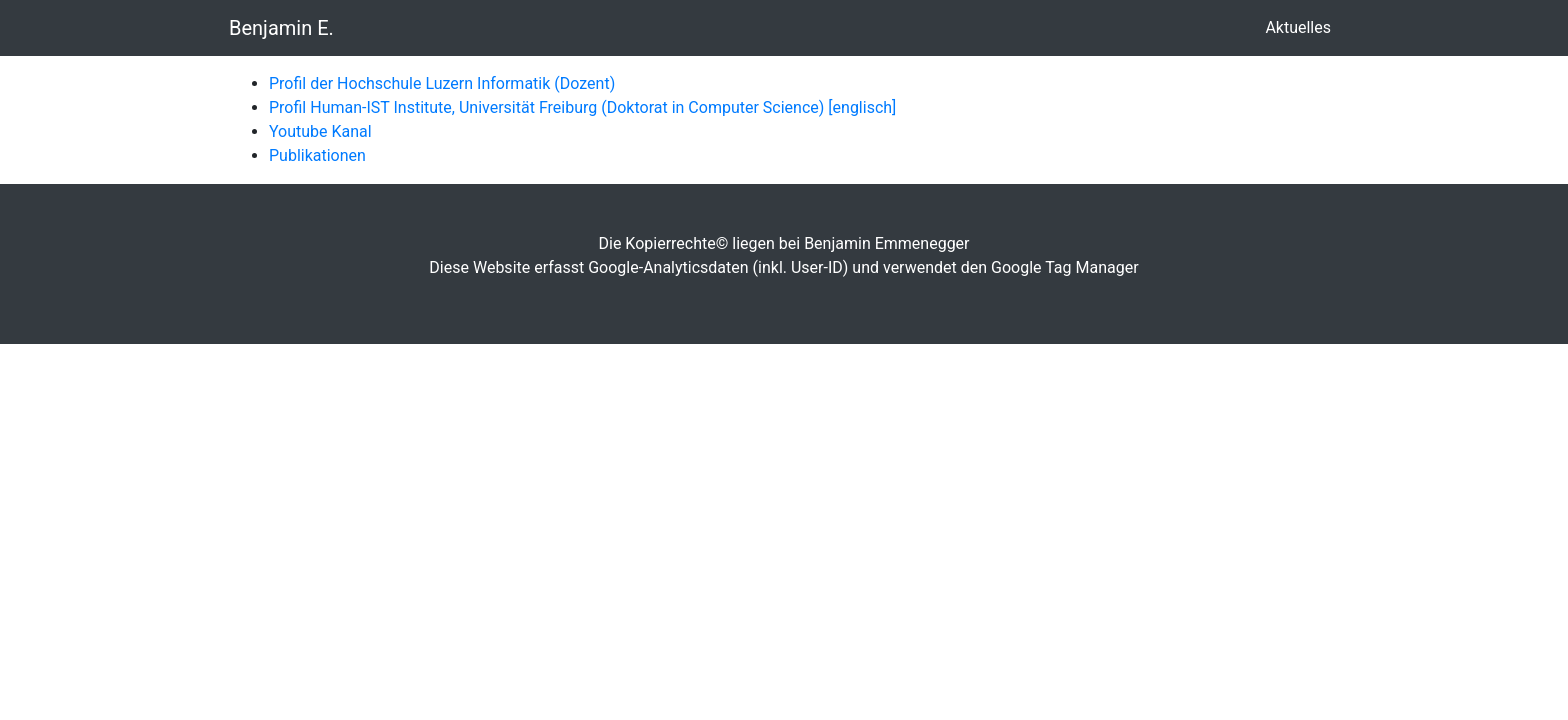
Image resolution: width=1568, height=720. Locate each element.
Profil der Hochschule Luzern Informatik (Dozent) (442, 83)
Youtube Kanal (320, 131)
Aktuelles (1302, 26)
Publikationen (317, 155)
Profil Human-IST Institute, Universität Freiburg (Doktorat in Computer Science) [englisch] (582, 107)
